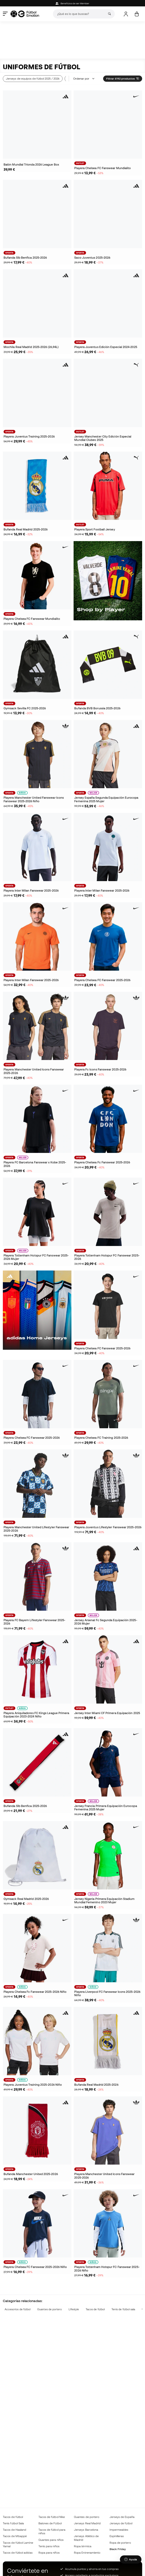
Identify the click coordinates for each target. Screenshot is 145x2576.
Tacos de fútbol (95, 2309)
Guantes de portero (49, 2309)
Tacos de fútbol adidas (18, 2552)
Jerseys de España (122, 2516)
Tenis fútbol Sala (13, 2523)
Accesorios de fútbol (18, 2309)
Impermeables (119, 2529)
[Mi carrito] (136, 14)
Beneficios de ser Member (72, 3)
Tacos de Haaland (14, 2529)
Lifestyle (74, 2309)
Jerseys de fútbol (121, 2523)
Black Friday (118, 2549)
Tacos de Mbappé (15, 2536)
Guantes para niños (51, 2539)
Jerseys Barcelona (86, 2529)
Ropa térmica (82, 2546)
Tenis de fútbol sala (123, 2309)
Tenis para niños (48, 2546)
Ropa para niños (49, 2552)
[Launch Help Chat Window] (130, 2559)
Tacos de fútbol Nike (51, 2516)
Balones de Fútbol (50, 2523)
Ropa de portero (120, 2542)
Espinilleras (117, 2536)
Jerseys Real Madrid (87, 2523)
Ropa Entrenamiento (87, 2552)
